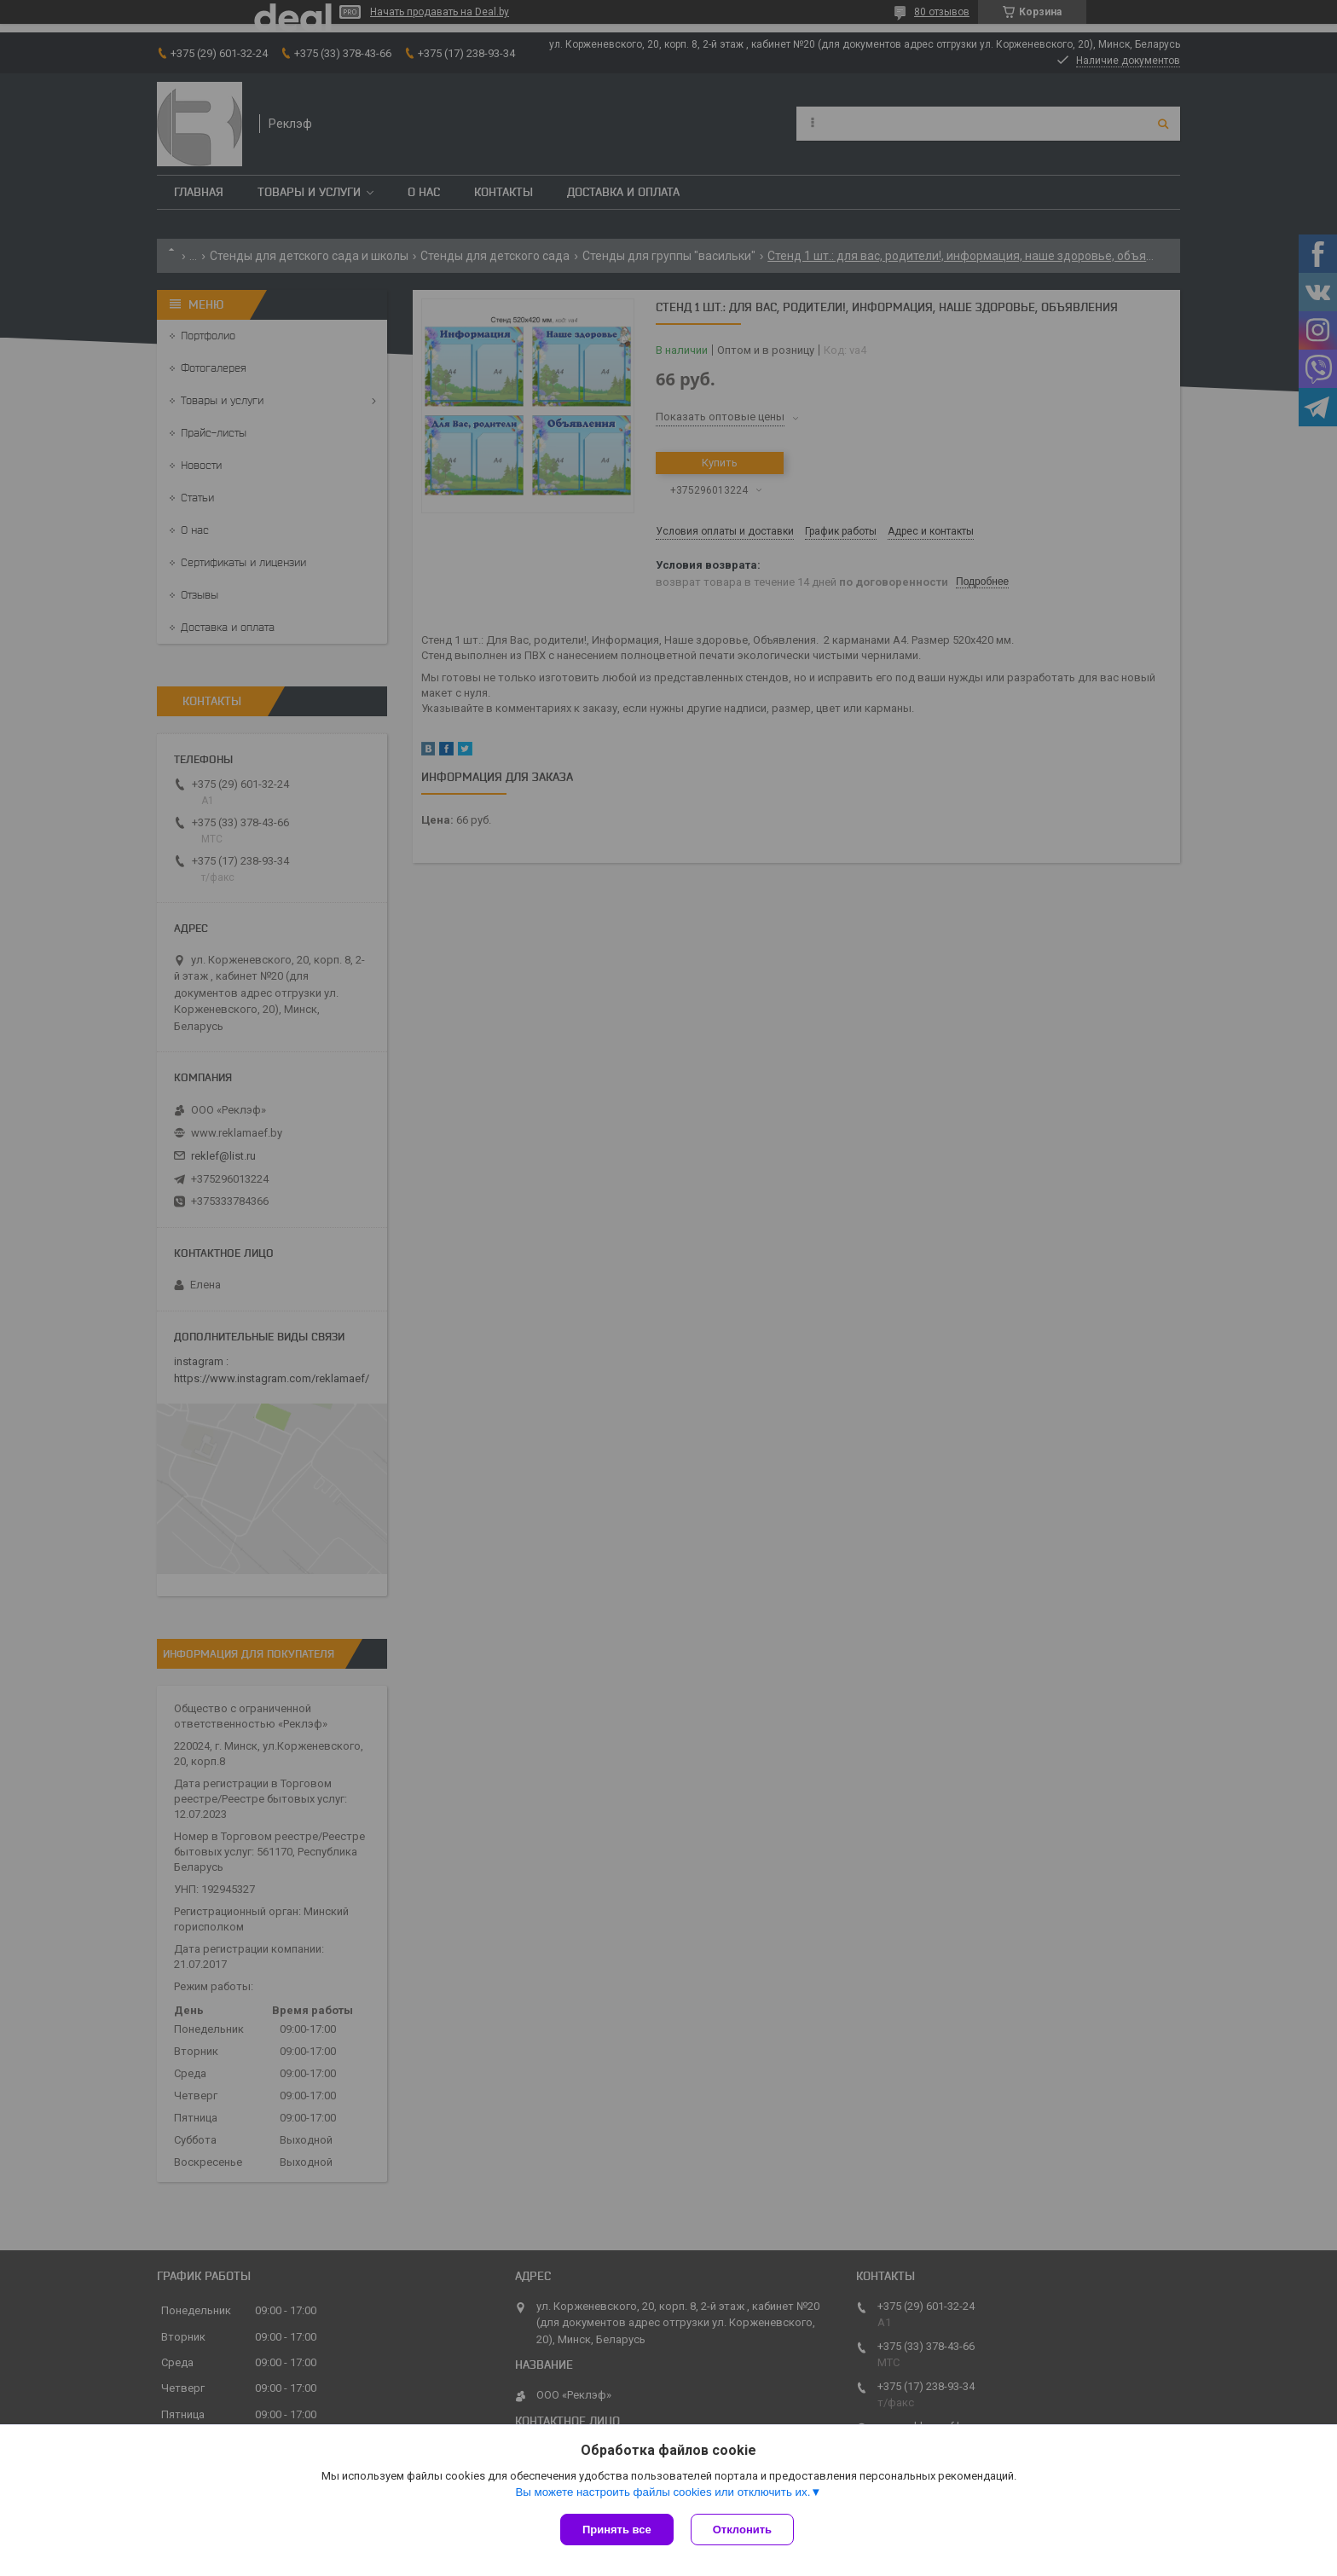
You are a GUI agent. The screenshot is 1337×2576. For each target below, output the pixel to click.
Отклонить (742, 2529)
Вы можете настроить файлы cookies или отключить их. (662, 2492)
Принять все (616, 2529)
